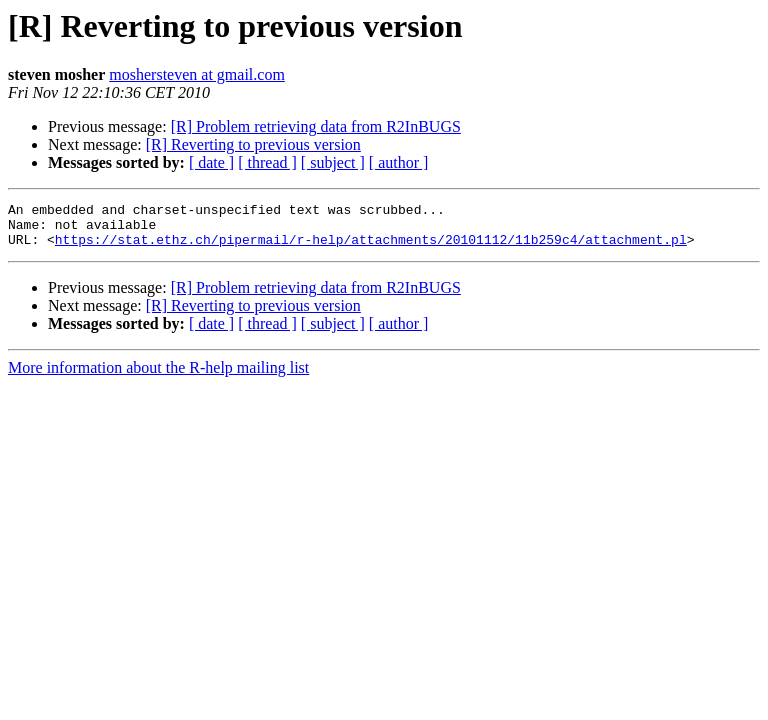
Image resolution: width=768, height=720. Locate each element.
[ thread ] (267, 162)
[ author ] (399, 162)
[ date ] (211, 162)
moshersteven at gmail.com (197, 74)
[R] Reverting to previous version (253, 144)
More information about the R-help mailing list (158, 376)
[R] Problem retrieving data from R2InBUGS (316, 126)
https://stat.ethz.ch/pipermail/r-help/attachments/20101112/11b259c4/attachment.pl (371, 248)
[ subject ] (333, 162)
